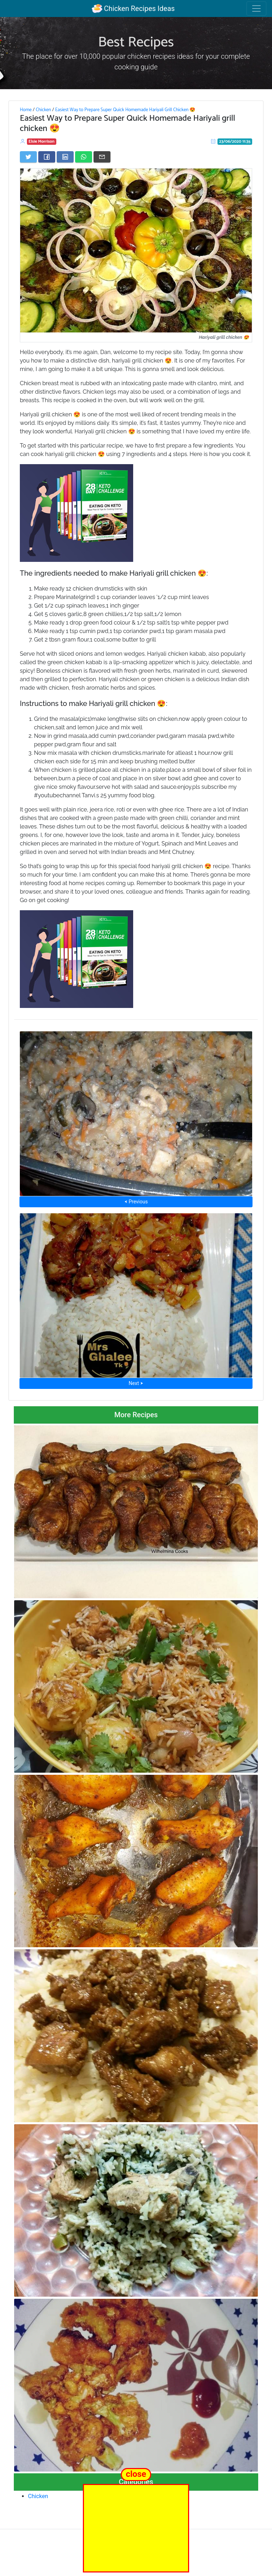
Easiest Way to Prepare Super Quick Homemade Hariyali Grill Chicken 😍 (125, 110)
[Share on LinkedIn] (65, 157)
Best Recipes (136, 42)
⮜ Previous (136, 1201)
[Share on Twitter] (28, 157)
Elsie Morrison (42, 141)
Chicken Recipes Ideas (133, 8)
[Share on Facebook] (46, 157)
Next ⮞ (136, 1383)
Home (26, 110)
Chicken (43, 110)
